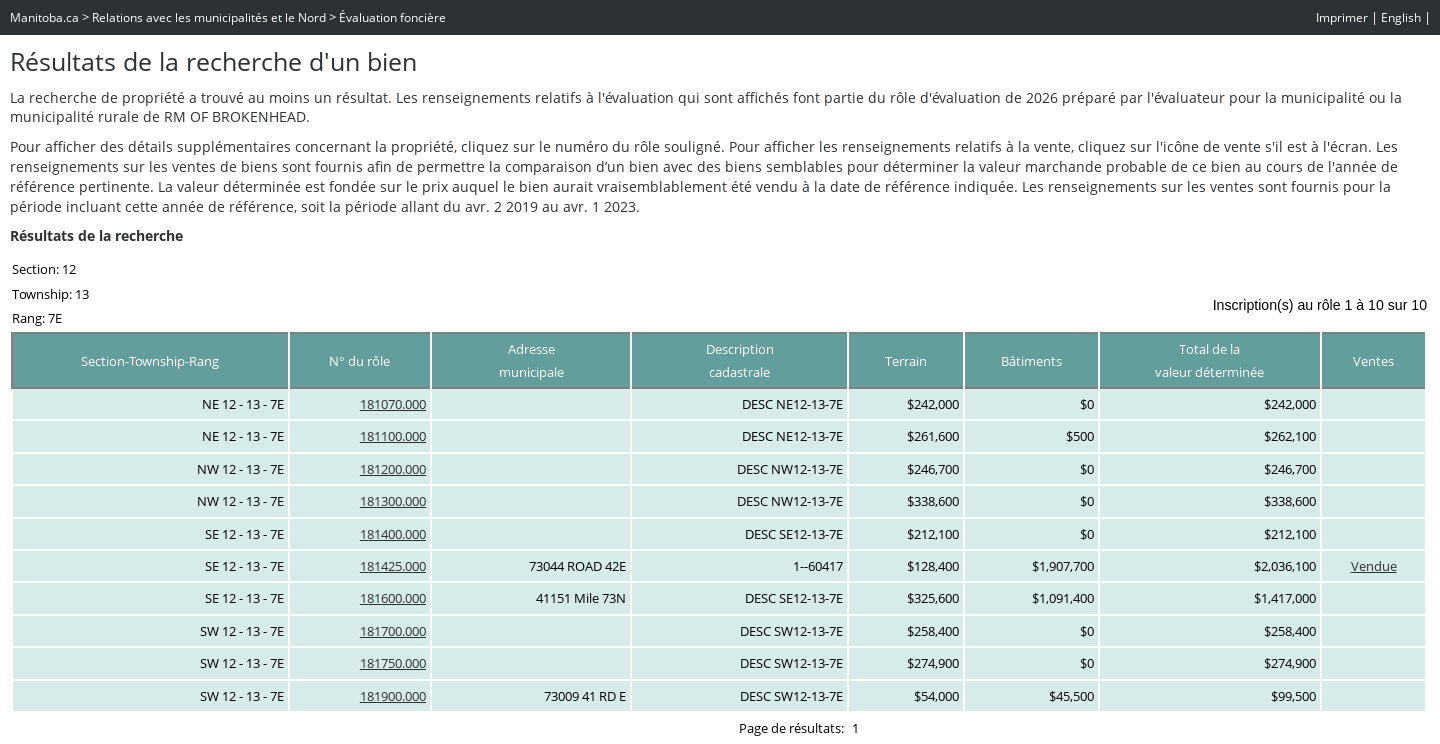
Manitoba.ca (44, 17)
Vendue (1374, 566)
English (1401, 17)
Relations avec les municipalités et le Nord (209, 17)
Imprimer (1342, 17)
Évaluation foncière (392, 17)
